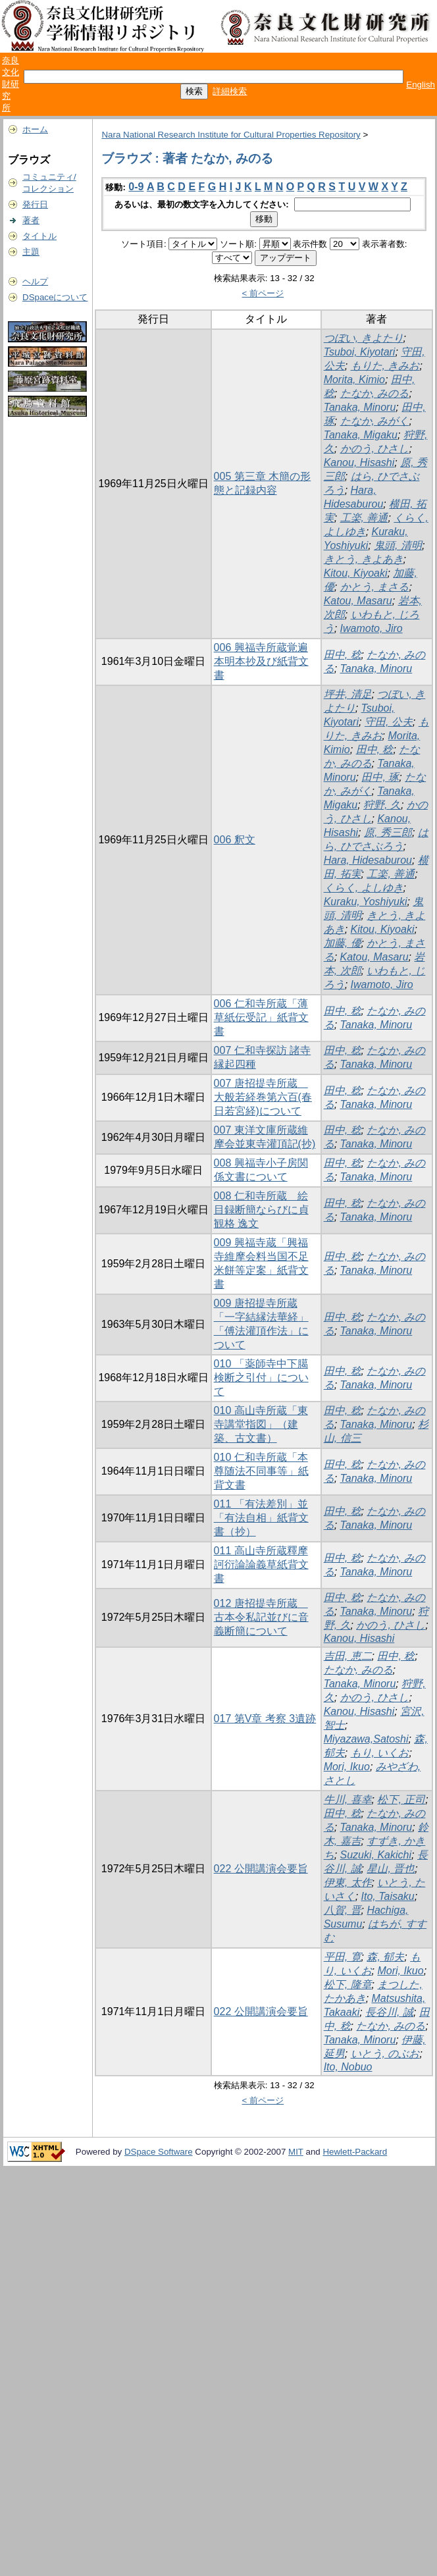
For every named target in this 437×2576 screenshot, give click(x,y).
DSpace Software (158, 2152)
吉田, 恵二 (348, 1656)
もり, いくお (380, 1752)
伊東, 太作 (348, 1882)
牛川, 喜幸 (348, 1799)
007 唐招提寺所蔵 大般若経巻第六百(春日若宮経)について (263, 1097)
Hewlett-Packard (354, 2152)
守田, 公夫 (389, 721)
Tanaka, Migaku (361, 434)
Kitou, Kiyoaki (356, 573)
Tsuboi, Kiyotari (360, 351)
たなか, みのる (374, 393)
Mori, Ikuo (347, 1766)
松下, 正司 (401, 1799)
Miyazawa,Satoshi (366, 1739)
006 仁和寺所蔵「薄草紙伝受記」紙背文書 (261, 1017)
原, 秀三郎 (388, 832)
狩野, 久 (382, 804)
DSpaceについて (55, 297)
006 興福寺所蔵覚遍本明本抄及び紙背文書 (261, 661)
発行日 (35, 204)
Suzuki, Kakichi (376, 1854)
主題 (30, 252)
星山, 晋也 (391, 1868)
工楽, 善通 (364, 517)
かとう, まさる (374, 586)
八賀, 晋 (342, 1910)
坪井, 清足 (348, 694)
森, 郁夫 (385, 1956)
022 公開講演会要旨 (261, 1868)
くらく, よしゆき (363, 887)
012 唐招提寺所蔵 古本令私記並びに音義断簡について (261, 1617)
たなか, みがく (374, 421)
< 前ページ (263, 293)
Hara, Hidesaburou (368, 860)
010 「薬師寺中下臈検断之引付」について (261, 1377)
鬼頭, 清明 (398, 545)
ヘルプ (35, 281)
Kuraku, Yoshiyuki (365, 901)
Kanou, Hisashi (359, 462)
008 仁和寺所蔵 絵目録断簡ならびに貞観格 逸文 (261, 1209)
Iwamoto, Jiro (371, 628)
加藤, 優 (342, 943)
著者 (30, 220)
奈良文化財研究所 (10, 84)
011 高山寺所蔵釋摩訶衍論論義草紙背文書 (261, 1564)
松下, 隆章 (348, 1984)
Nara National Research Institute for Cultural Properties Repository (230, 135)
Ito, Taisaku (388, 1896)
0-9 (135, 186)
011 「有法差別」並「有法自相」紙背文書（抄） (261, 1517)
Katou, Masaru (358, 600)
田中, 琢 (380, 777)
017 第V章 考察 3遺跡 (265, 1718)
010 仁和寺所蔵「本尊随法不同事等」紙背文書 (261, 1471)
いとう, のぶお (385, 2053)
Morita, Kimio (354, 379)
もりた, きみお (385, 365)
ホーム (35, 129)
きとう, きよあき (363, 559)
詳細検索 (230, 91)
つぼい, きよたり (363, 338)
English (420, 85)
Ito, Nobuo (348, 2066)
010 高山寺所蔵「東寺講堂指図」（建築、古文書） (261, 1424)
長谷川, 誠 (389, 2012)
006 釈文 (234, 839)
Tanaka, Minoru (360, 407)
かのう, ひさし (374, 448)
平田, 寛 (342, 1956)
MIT (295, 2152)
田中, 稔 (342, 654)
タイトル (39, 236)
